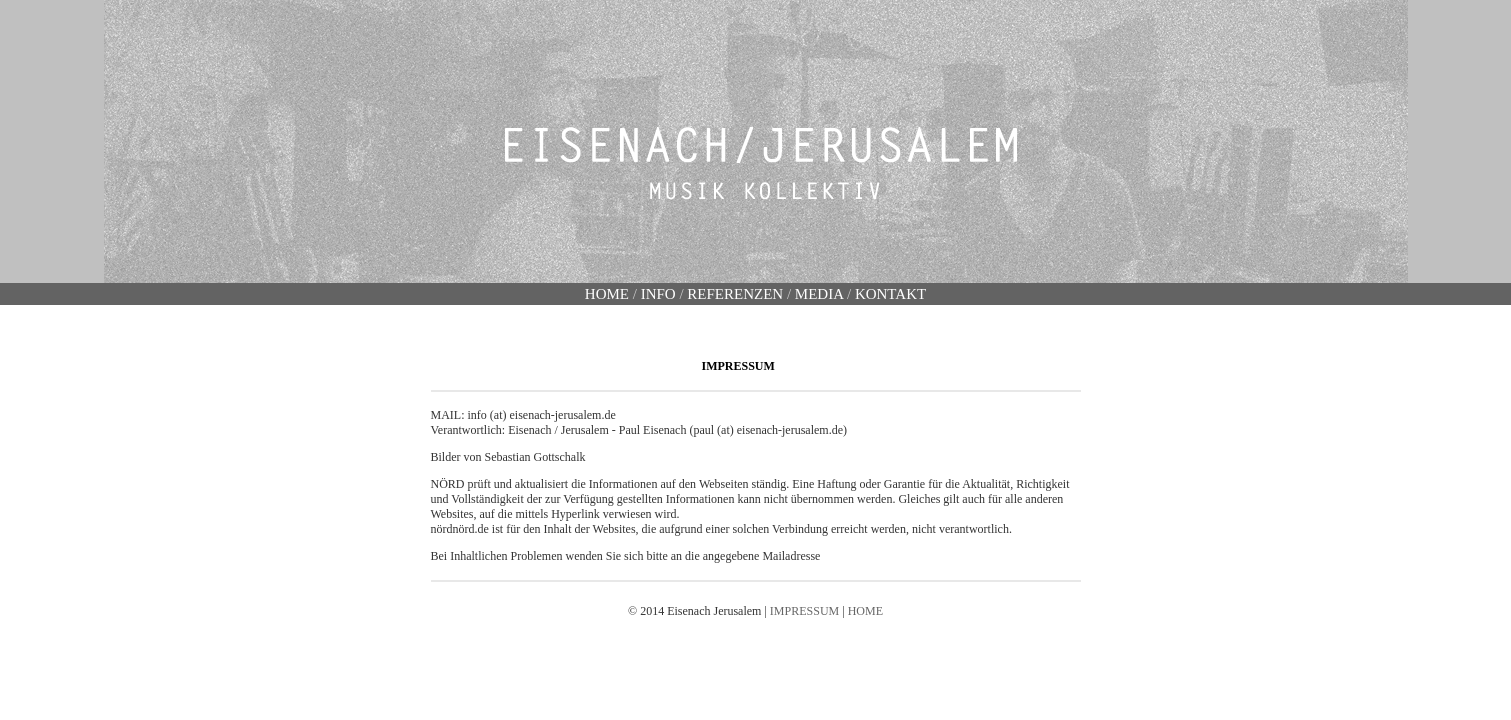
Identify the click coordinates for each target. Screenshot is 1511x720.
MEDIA (819, 294)
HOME (607, 294)
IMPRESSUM (804, 611)
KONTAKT (890, 294)
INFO (660, 294)
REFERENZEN (735, 294)
